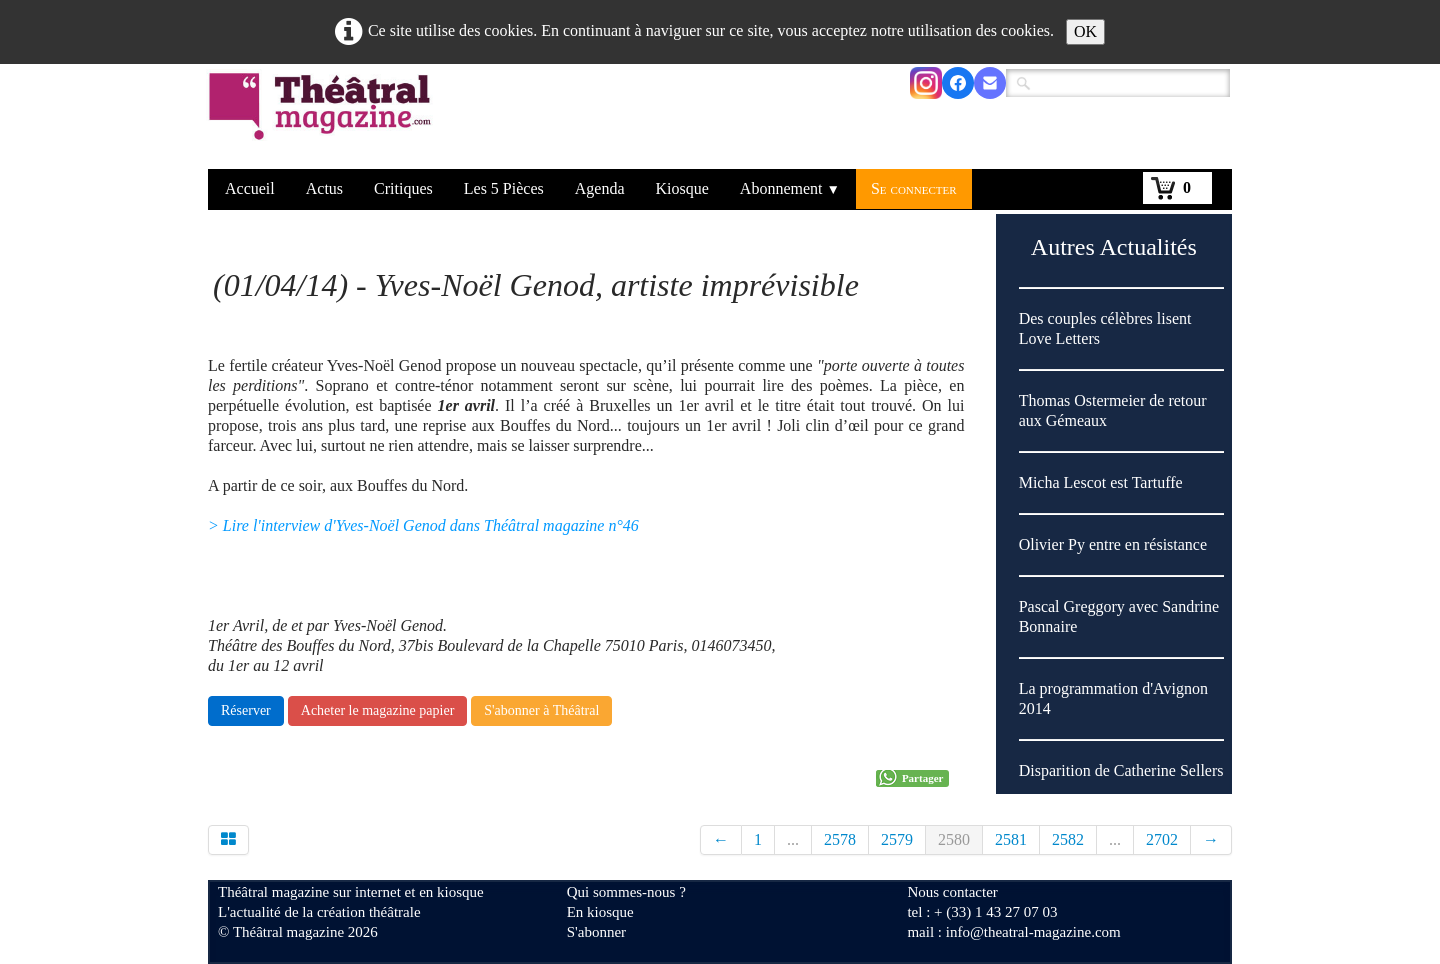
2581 (1011, 839)
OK (1085, 31)
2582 (1068, 839)
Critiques (403, 188)
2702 (1162, 839)
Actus (324, 188)
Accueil (250, 188)
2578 (840, 839)
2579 (897, 839)
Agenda (600, 188)
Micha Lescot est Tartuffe (1101, 482)
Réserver (246, 710)
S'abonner (596, 932)
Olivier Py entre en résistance (1113, 544)
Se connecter (914, 188)
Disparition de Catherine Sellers (1121, 770)
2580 (954, 839)
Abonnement (790, 188)
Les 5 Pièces (504, 188)
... (793, 839)
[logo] (323, 119)
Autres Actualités (1114, 247)
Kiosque (682, 188)
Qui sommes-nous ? (626, 892)
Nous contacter (952, 892)
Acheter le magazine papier (378, 710)
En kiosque (600, 912)
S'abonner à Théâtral (541, 710)
